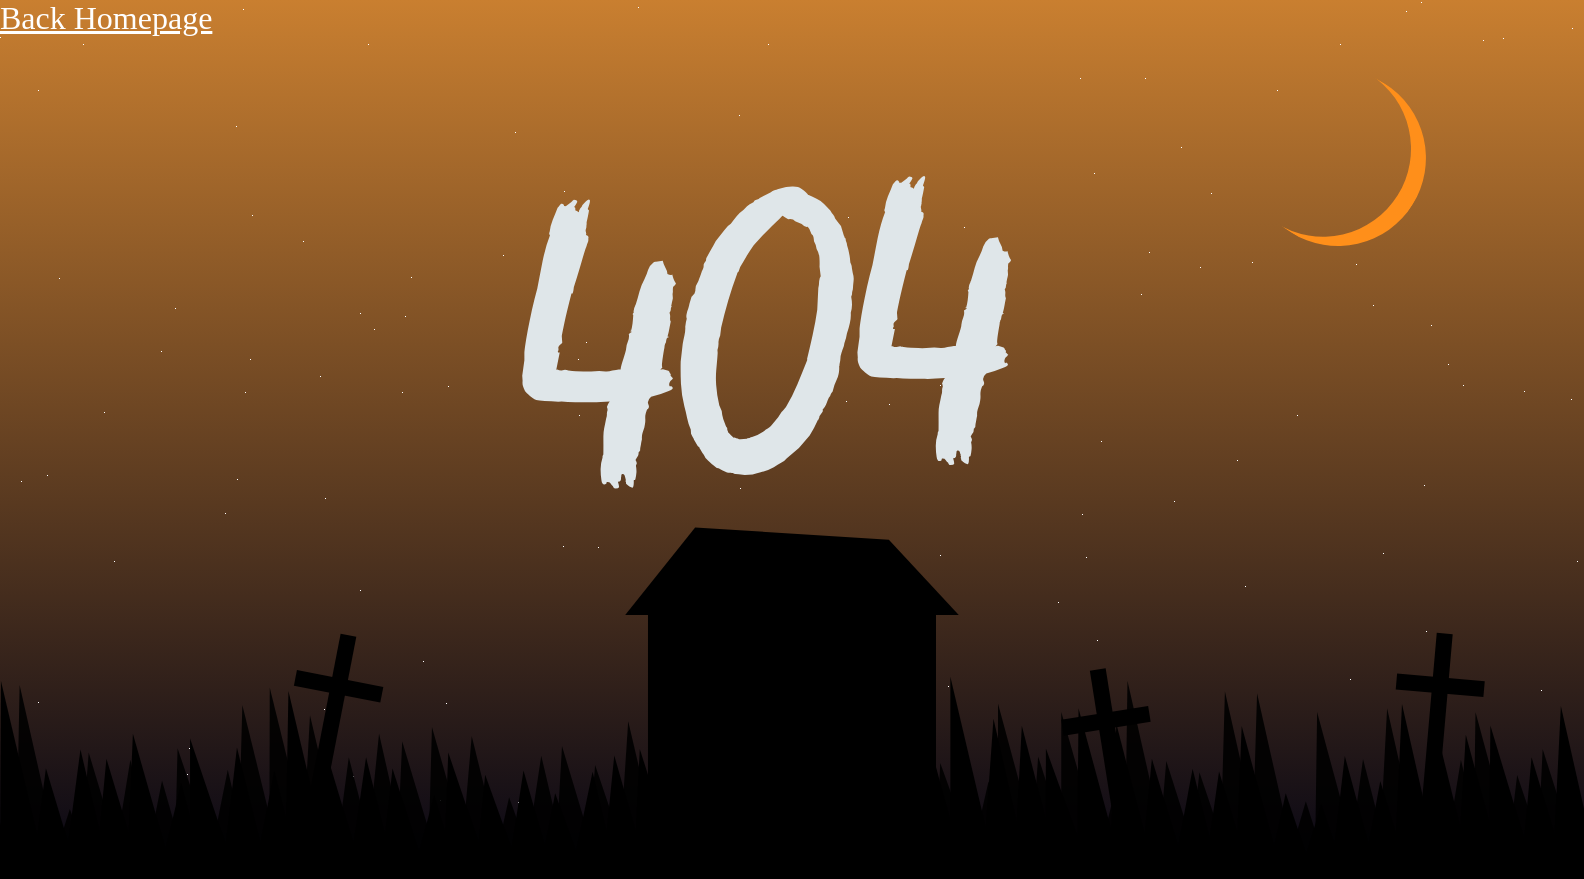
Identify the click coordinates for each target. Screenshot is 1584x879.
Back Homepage (106, 18)
